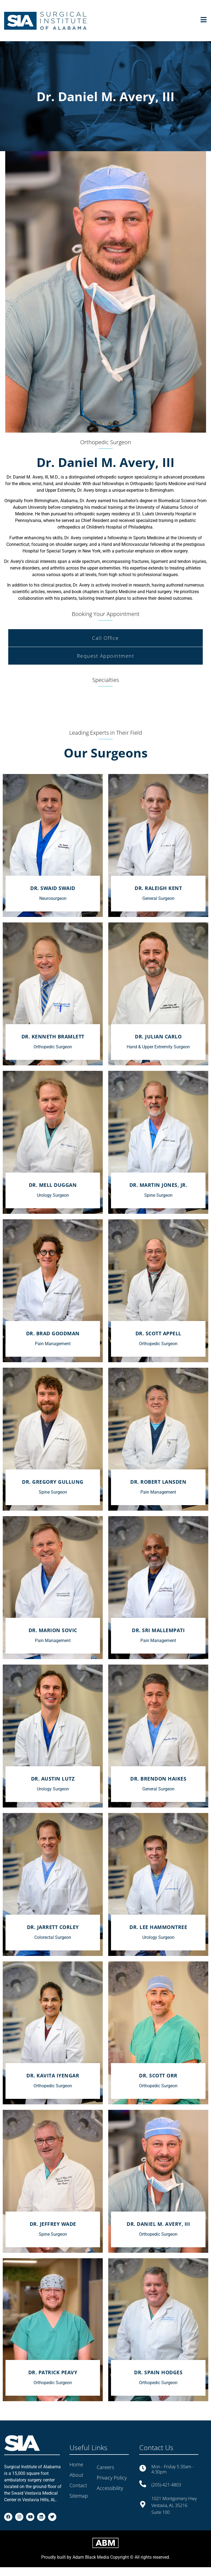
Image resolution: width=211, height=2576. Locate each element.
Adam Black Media (91, 2565)
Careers (105, 2467)
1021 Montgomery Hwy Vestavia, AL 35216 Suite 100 (174, 2505)
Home (76, 2464)
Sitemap (79, 2495)
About (76, 2475)
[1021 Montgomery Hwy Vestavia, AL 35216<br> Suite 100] (142, 2504)
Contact (78, 2485)
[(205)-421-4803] (142, 2483)
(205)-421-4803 (166, 2485)
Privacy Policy (112, 2477)
